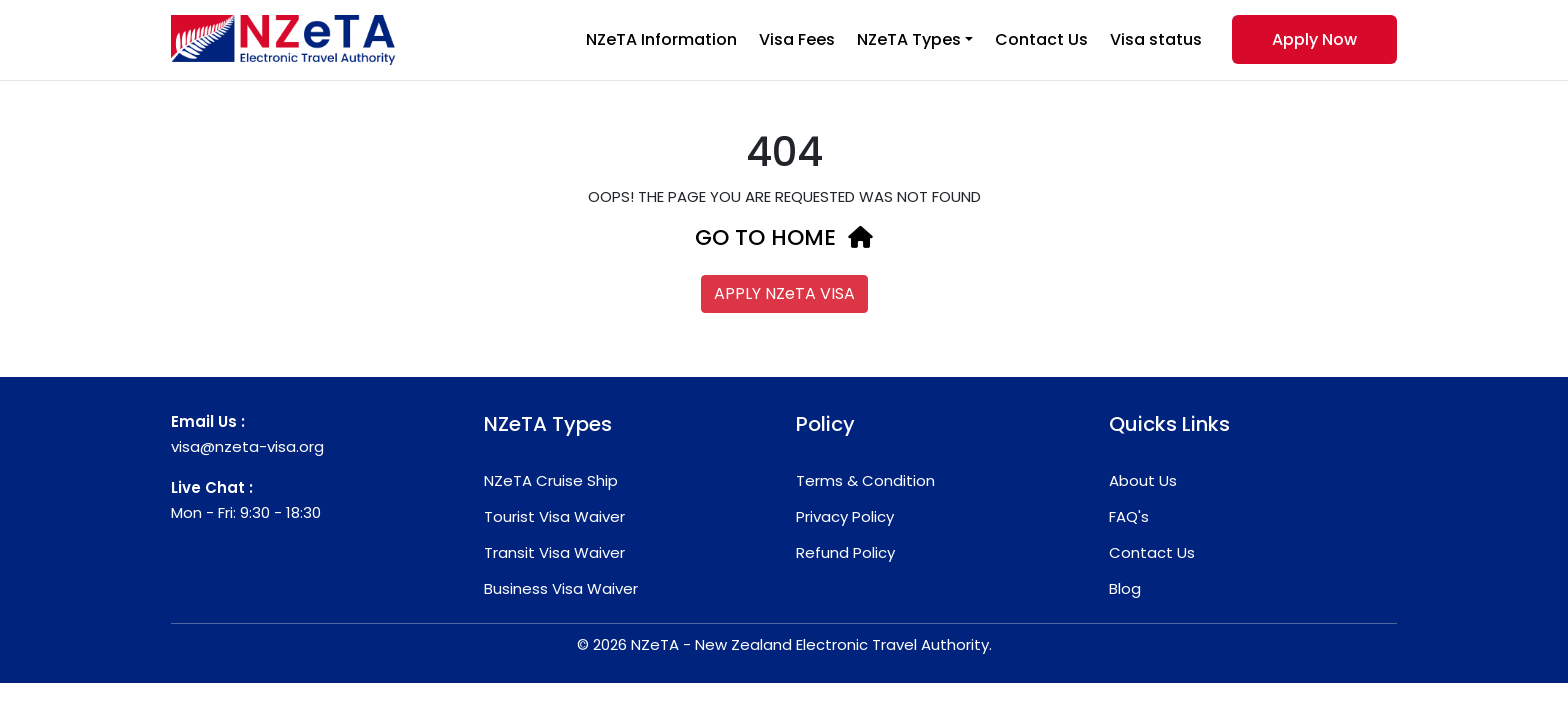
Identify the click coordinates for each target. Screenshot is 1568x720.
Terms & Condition (865, 480)
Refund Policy (845, 552)
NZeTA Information (661, 39)
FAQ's (1129, 516)
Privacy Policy (845, 516)
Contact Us (1041, 39)
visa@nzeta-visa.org (247, 446)
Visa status (1156, 39)
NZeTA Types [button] (909, 39)
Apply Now (1314, 39)
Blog (1125, 588)
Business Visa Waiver (561, 588)
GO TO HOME (784, 237)
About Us (1143, 480)
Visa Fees (797, 39)
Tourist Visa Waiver (554, 516)
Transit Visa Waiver (554, 552)
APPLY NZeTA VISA (784, 293)
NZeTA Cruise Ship (551, 480)
